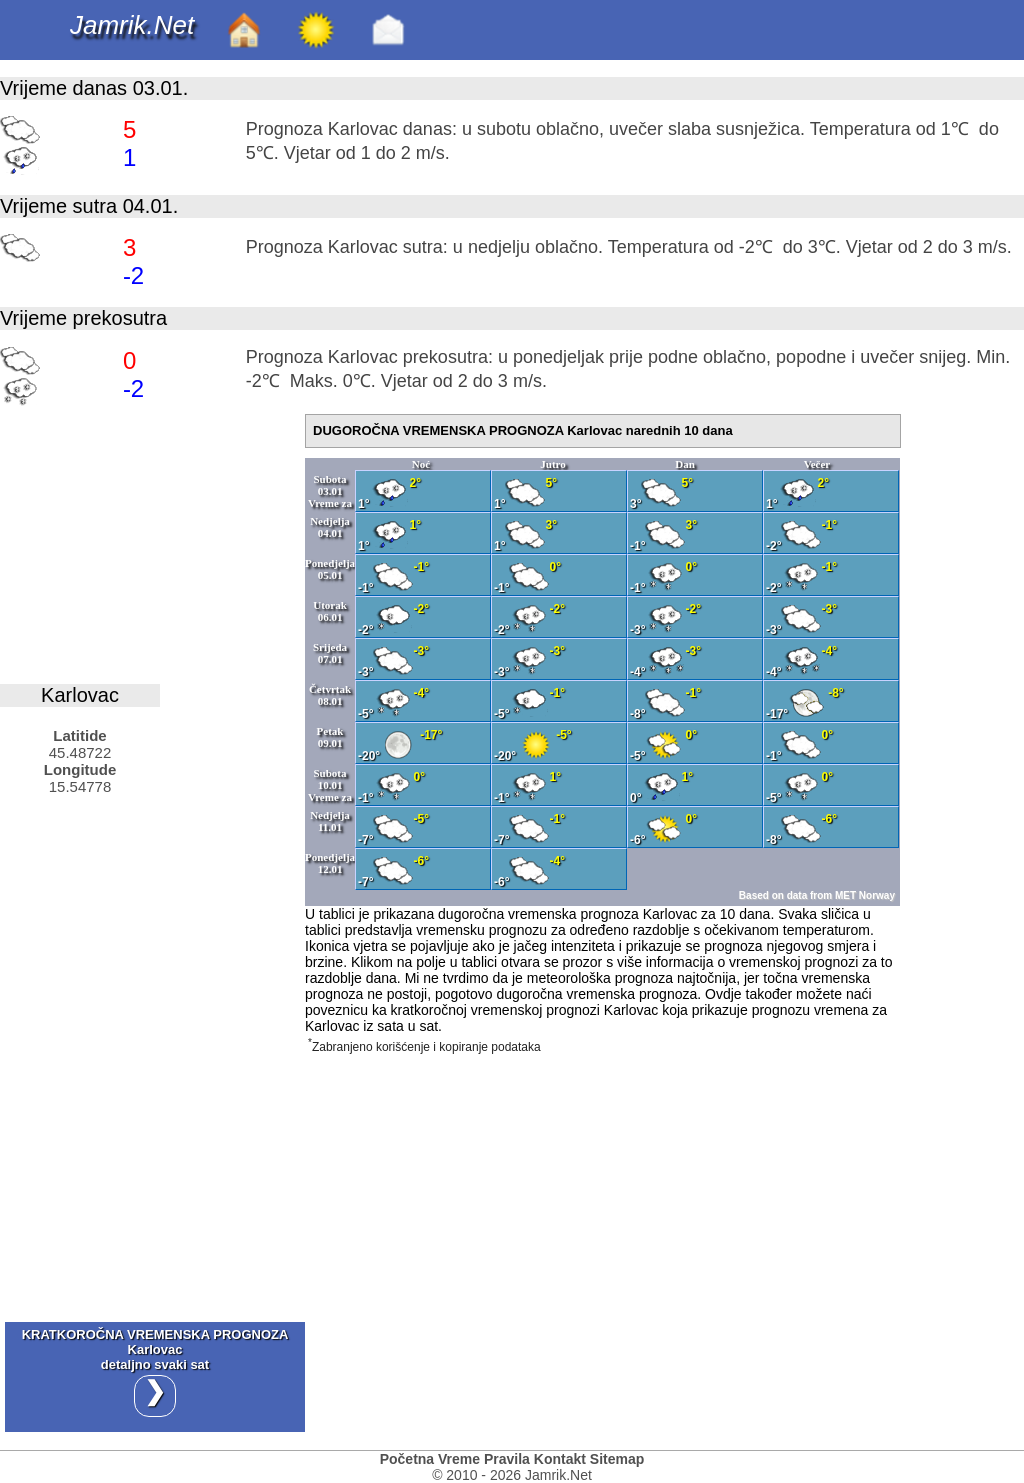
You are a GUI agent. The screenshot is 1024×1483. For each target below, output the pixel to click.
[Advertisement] (150, 539)
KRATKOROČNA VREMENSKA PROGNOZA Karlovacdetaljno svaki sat (155, 1372)
